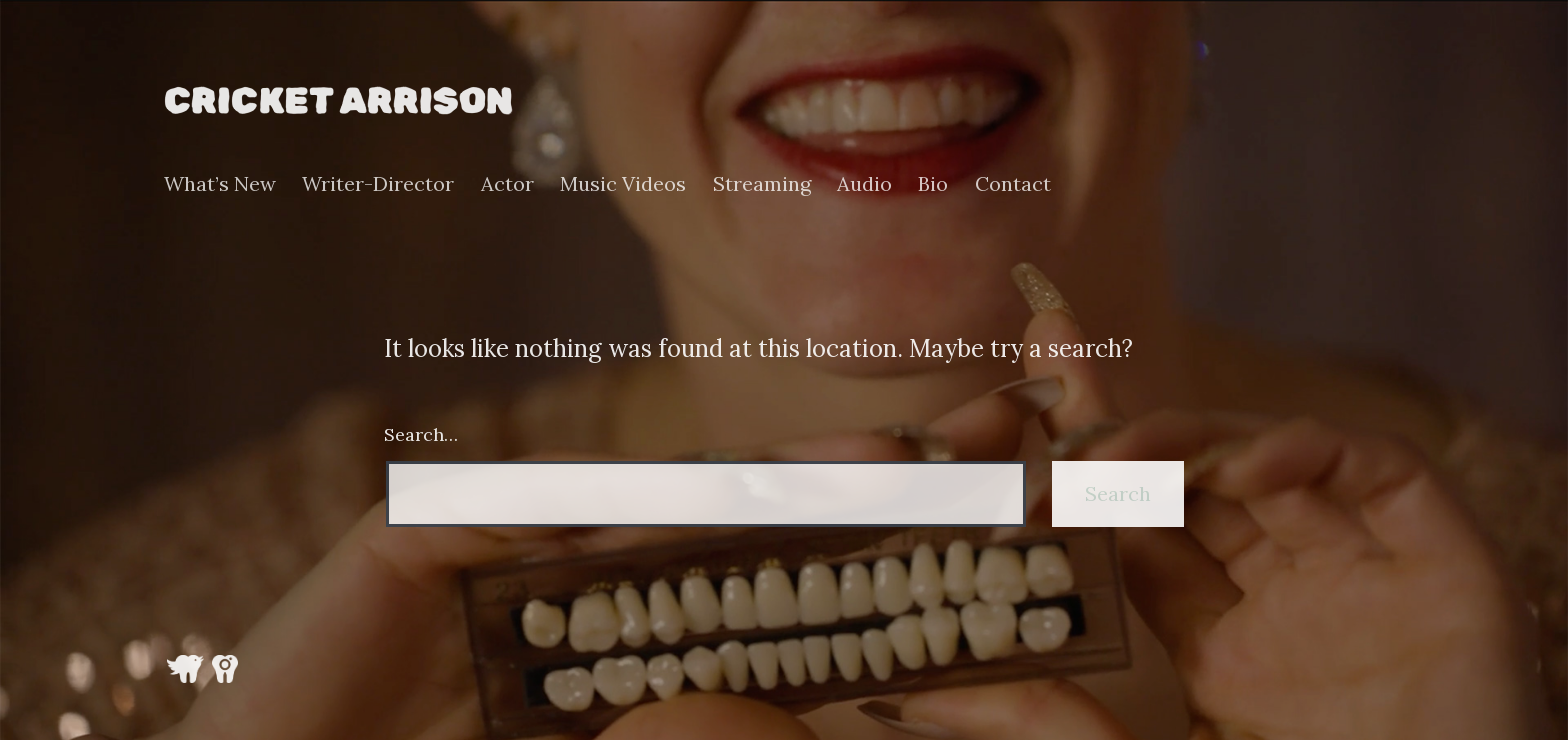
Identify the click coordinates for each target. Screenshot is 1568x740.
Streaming (762, 184)
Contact (1013, 184)
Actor (507, 184)
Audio (864, 184)
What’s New (220, 184)
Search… (421, 434)
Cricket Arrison (338, 100)
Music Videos (623, 184)
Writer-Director (378, 184)
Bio (933, 184)
